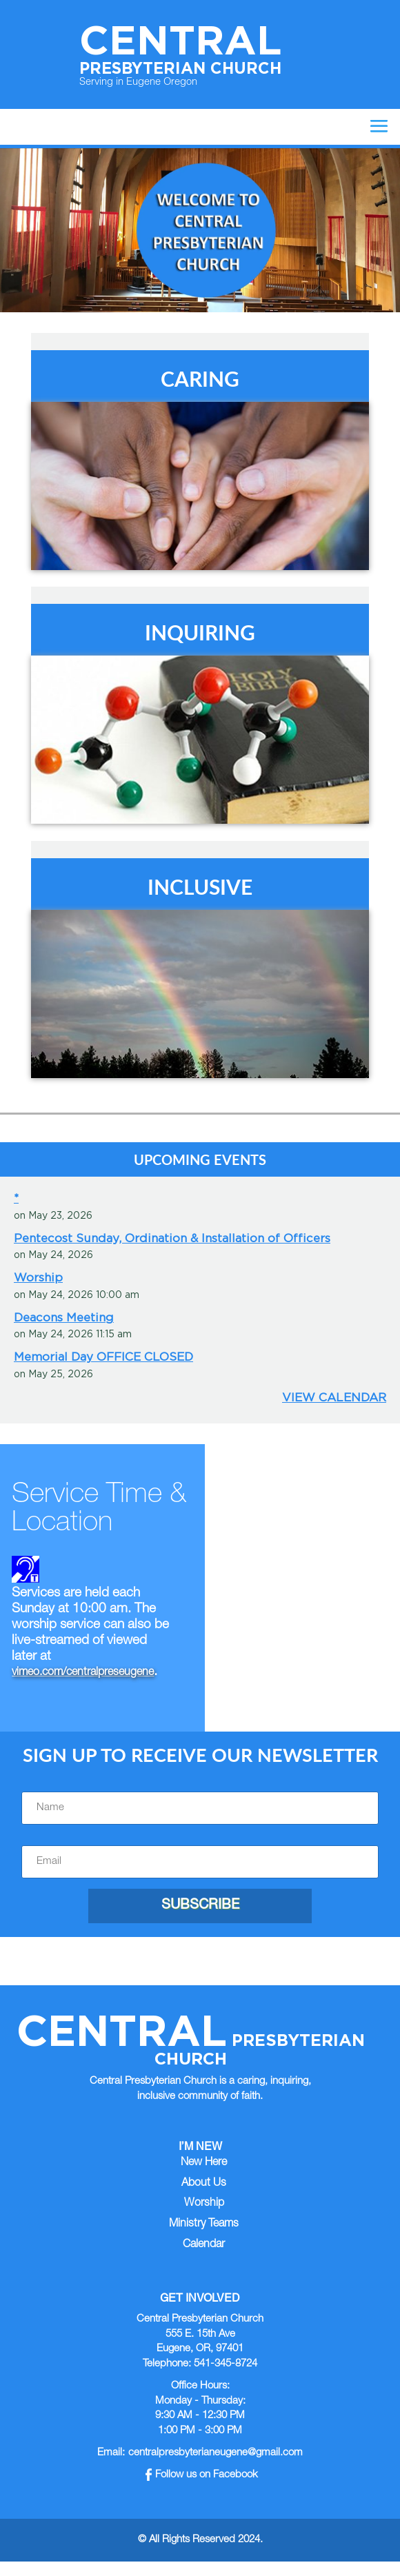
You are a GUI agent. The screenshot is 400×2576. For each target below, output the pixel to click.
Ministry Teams (204, 2224)
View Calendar (334, 1397)
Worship (38, 1277)
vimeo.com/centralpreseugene (83, 1673)
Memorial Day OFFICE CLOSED (103, 1356)
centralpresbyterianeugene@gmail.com (215, 2453)
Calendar (204, 2245)
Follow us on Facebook (202, 2475)
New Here (204, 2163)
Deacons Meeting (64, 1317)
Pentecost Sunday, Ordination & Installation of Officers (172, 1238)
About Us (203, 2183)
